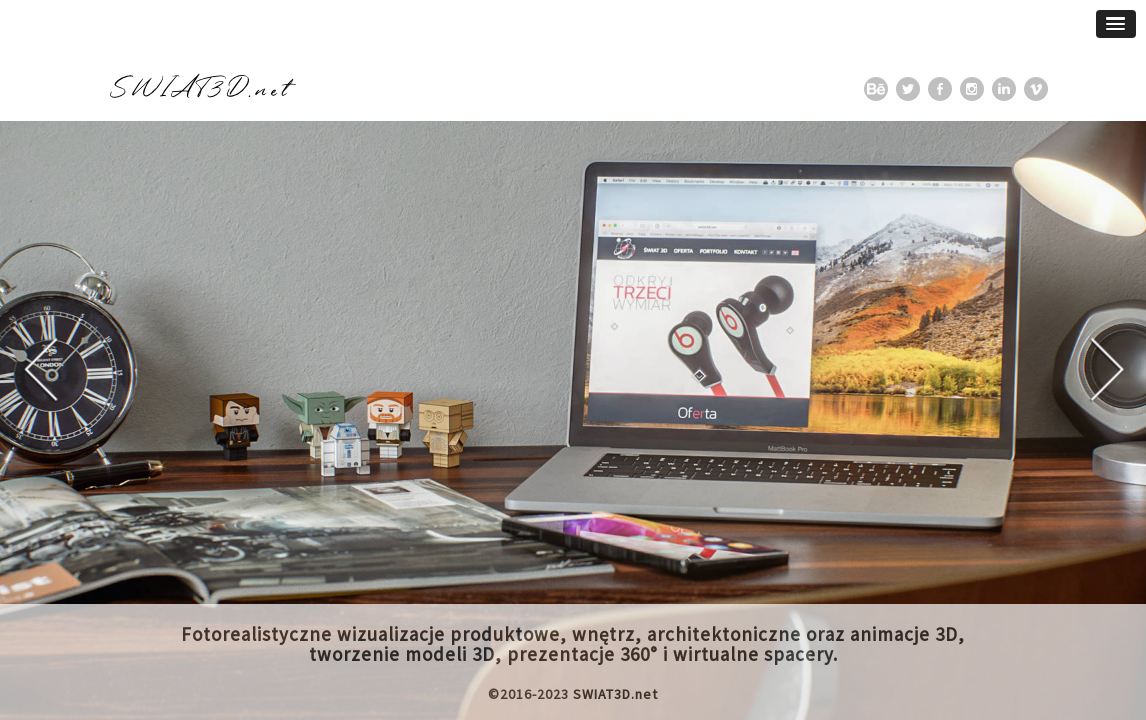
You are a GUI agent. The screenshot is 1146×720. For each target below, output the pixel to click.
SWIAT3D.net (615, 694)
